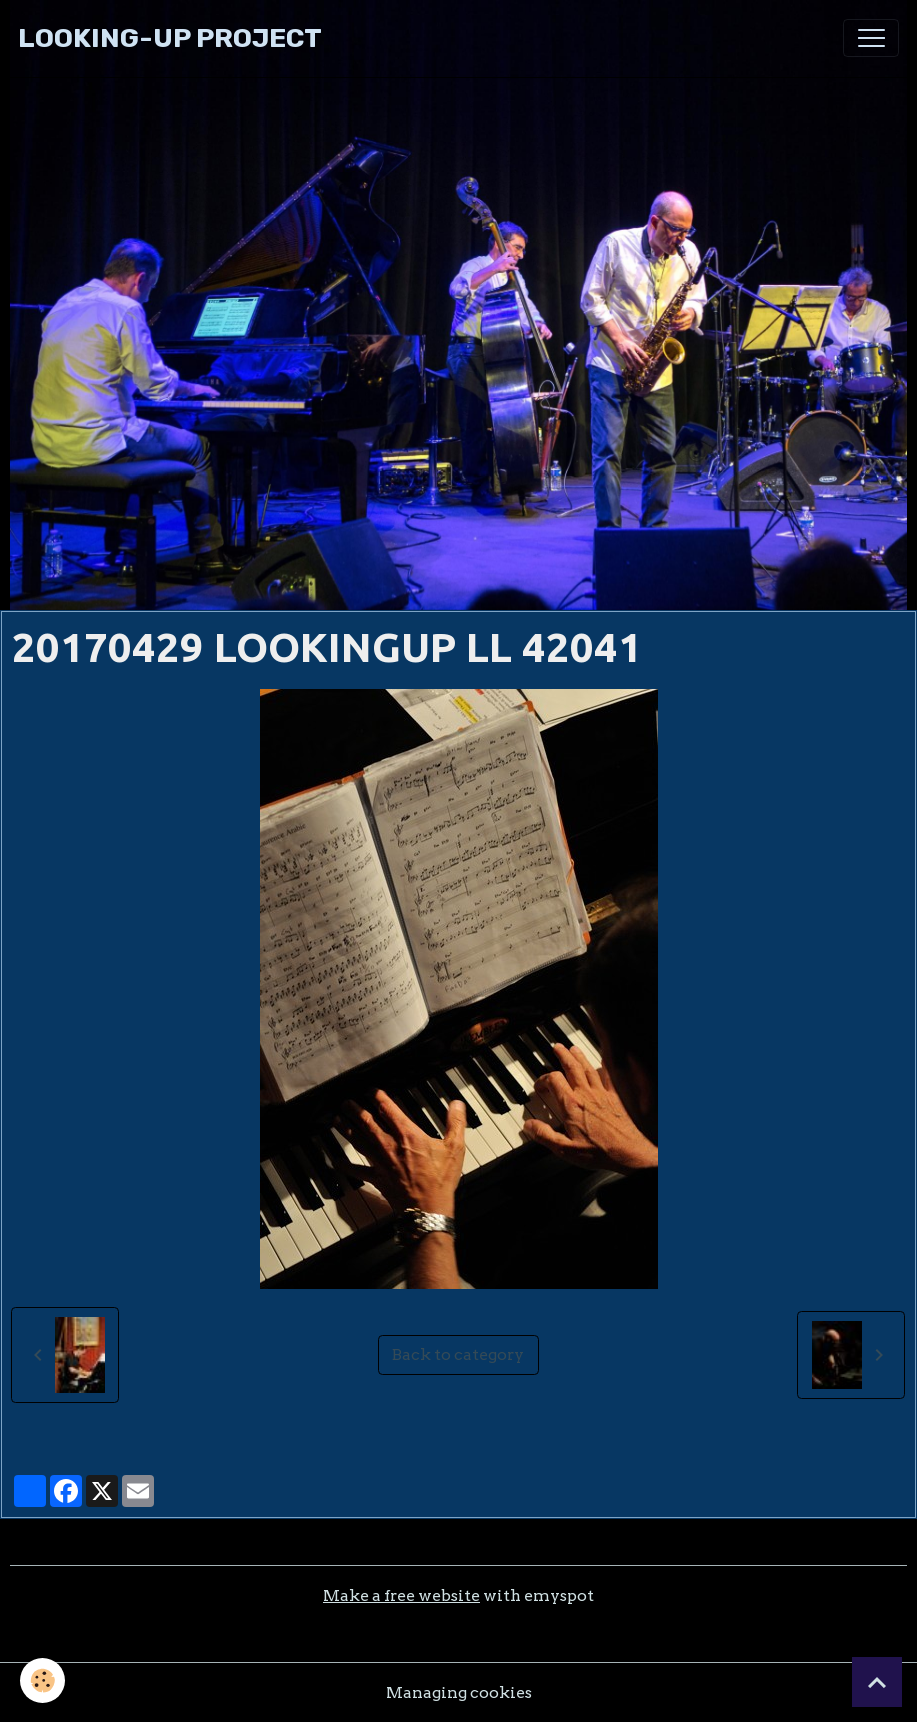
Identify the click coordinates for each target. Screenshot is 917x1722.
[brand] (170, 38)
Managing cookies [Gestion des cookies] (459, 1692)
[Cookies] (42, 1680)
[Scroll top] (877, 1682)
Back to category (458, 1354)
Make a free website (401, 1595)
